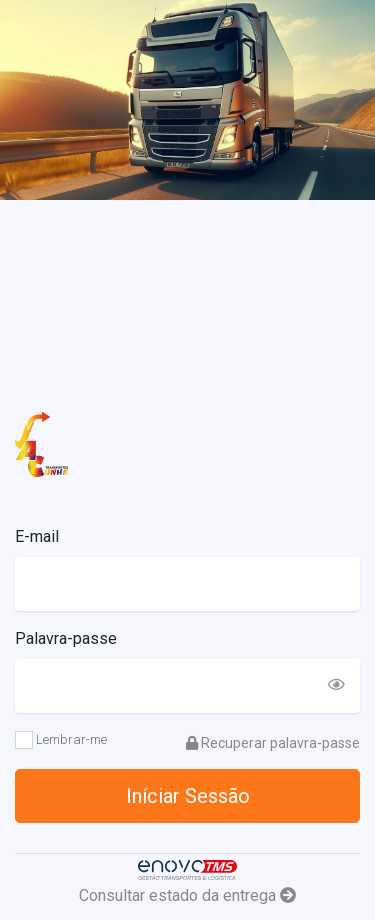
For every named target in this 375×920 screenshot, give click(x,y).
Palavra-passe (66, 638)
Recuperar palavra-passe (273, 743)
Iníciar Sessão (188, 796)
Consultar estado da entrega (187, 895)
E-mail (37, 536)
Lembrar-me (61, 740)
